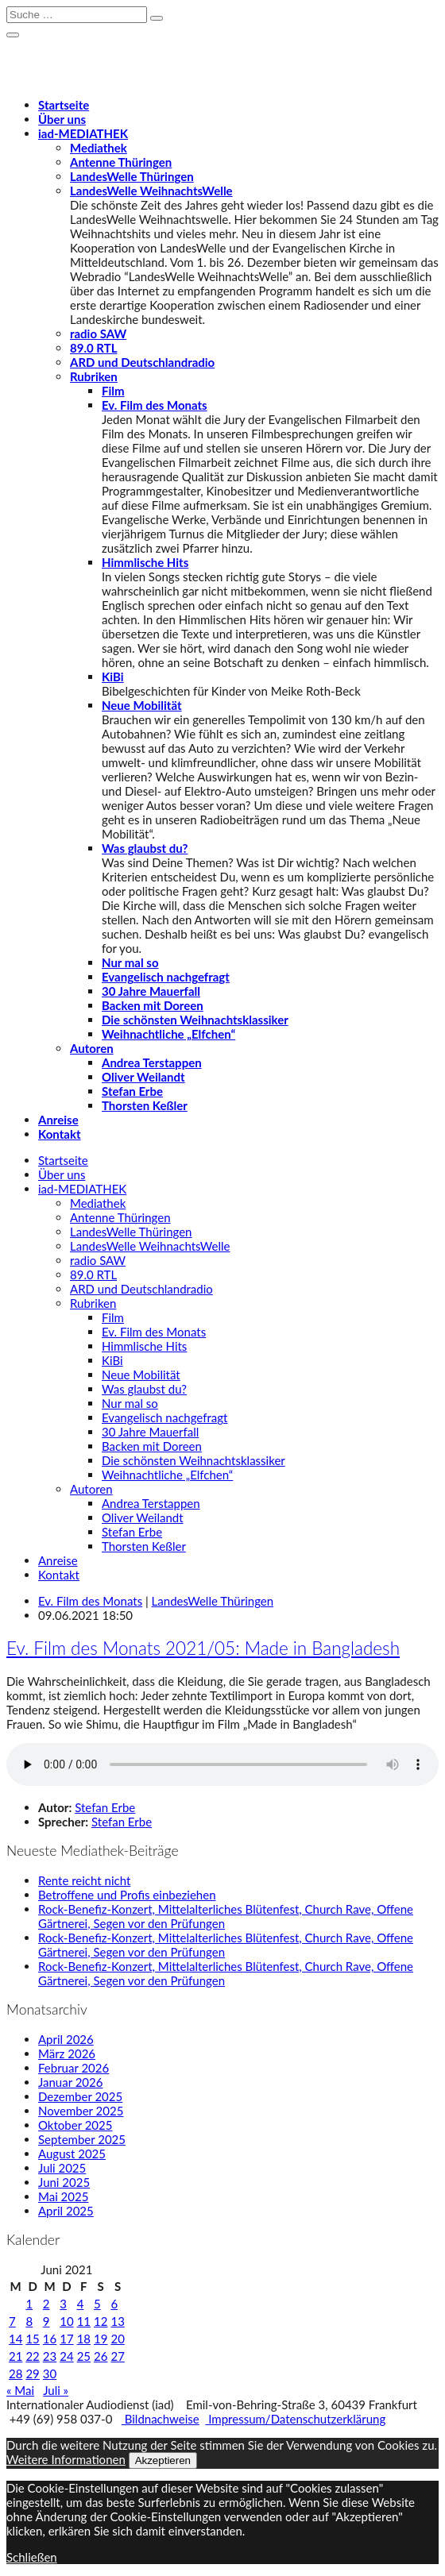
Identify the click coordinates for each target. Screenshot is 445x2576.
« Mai (20, 2390)
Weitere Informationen (66, 2459)
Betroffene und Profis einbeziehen (127, 1895)
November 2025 (80, 2111)
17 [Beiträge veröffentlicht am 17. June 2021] (66, 2338)
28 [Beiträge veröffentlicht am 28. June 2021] (15, 2373)
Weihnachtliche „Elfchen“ (168, 1034)
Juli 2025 (62, 2168)
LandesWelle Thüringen (132, 176)
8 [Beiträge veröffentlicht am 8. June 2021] (29, 2321)
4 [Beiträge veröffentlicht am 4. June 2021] (80, 2303)
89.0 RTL (93, 348)
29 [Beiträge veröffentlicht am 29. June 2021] (32, 2373)
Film (113, 391)
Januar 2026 (70, 2082)
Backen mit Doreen (152, 1005)
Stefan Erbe (132, 1091)
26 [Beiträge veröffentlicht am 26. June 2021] (100, 2356)
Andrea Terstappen (152, 1062)
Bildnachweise (160, 2419)
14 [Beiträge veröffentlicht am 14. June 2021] (15, 2338)
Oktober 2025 (75, 2125)
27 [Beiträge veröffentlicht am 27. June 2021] (117, 2356)
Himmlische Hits (145, 562)
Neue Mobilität (142, 705)
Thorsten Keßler (145, 1105)
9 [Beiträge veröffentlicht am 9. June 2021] (46, 2321)
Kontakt (59, 1134)
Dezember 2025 (80, 2096)
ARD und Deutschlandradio (142, 362)
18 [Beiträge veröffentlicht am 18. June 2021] (84, 2338)
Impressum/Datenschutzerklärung (295, 2419)
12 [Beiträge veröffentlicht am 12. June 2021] (100, 2321)
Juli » (55, 2390)
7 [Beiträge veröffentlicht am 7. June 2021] (12, 2321)
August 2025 (72, 2153)
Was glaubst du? (145, 848)
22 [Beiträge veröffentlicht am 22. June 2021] (32, 2356)
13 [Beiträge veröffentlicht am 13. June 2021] (117, 2321)
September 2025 (82, 2139)
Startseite (63, 105)
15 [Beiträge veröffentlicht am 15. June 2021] (32, 2338)
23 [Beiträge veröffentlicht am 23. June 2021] (49, 2356)
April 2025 (66, 2211)
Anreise (58, 1120)
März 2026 (66, 2053)
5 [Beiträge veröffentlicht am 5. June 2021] (97, 2303)
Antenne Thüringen (121, 162)
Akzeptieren (163, 2460)
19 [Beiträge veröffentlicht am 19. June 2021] (100, 2338)
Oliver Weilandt (143, 1077)
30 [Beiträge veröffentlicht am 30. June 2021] (49, 2373)
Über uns (62, 119)
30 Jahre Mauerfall (151, 991)
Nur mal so (130, 962)
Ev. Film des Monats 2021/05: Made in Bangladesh (203, 1648)
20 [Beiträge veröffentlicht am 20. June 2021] (117, 2338)
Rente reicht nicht (84, 1880)
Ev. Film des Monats (154, 405)
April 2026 (66, 2039)
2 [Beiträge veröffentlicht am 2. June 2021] (46, 2303)
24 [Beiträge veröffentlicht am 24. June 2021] (66, 2356)
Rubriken (94, 376)
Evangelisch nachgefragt (166, 977)
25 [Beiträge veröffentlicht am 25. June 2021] (84, 2356)
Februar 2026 (73, 2068)
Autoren (92, 1048)
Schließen (31, 2557)
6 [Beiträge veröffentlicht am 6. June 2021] (114, 2303)
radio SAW (98, 333)
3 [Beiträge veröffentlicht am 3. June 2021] (63, 2303)
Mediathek (98, 148)
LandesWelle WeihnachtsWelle (151, 190)
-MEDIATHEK (83, 133)
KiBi (113, 676)
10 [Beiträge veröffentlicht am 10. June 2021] (66, 2321)
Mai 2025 (63, 2196)
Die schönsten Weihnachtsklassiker (195, 1019)
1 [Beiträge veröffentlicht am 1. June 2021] (29, 2303)
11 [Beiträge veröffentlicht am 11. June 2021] (84, 2321)
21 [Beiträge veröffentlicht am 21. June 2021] (15, 2356)
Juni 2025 (64, 2182)
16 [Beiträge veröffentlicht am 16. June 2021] (49, 2338)
